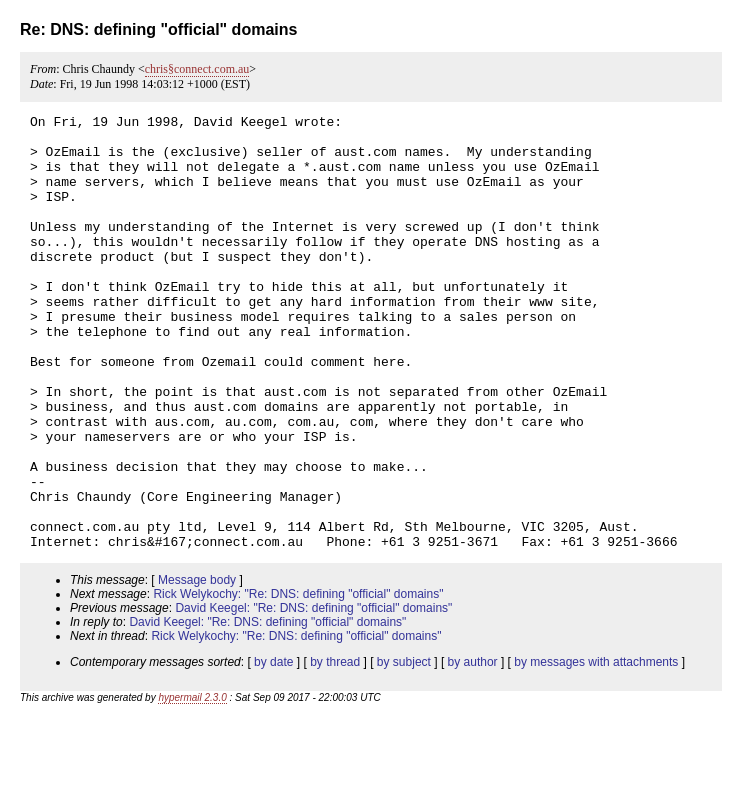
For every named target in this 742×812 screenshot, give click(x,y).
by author (473, 749)
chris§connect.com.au (197, 69)
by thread (335, 749)
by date (273, 749)
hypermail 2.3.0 (192, 784)
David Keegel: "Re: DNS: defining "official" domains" (313, 695)
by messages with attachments (596, 749)
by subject (404, 749)
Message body (197, 667)
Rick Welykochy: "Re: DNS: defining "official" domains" (298, 681)
